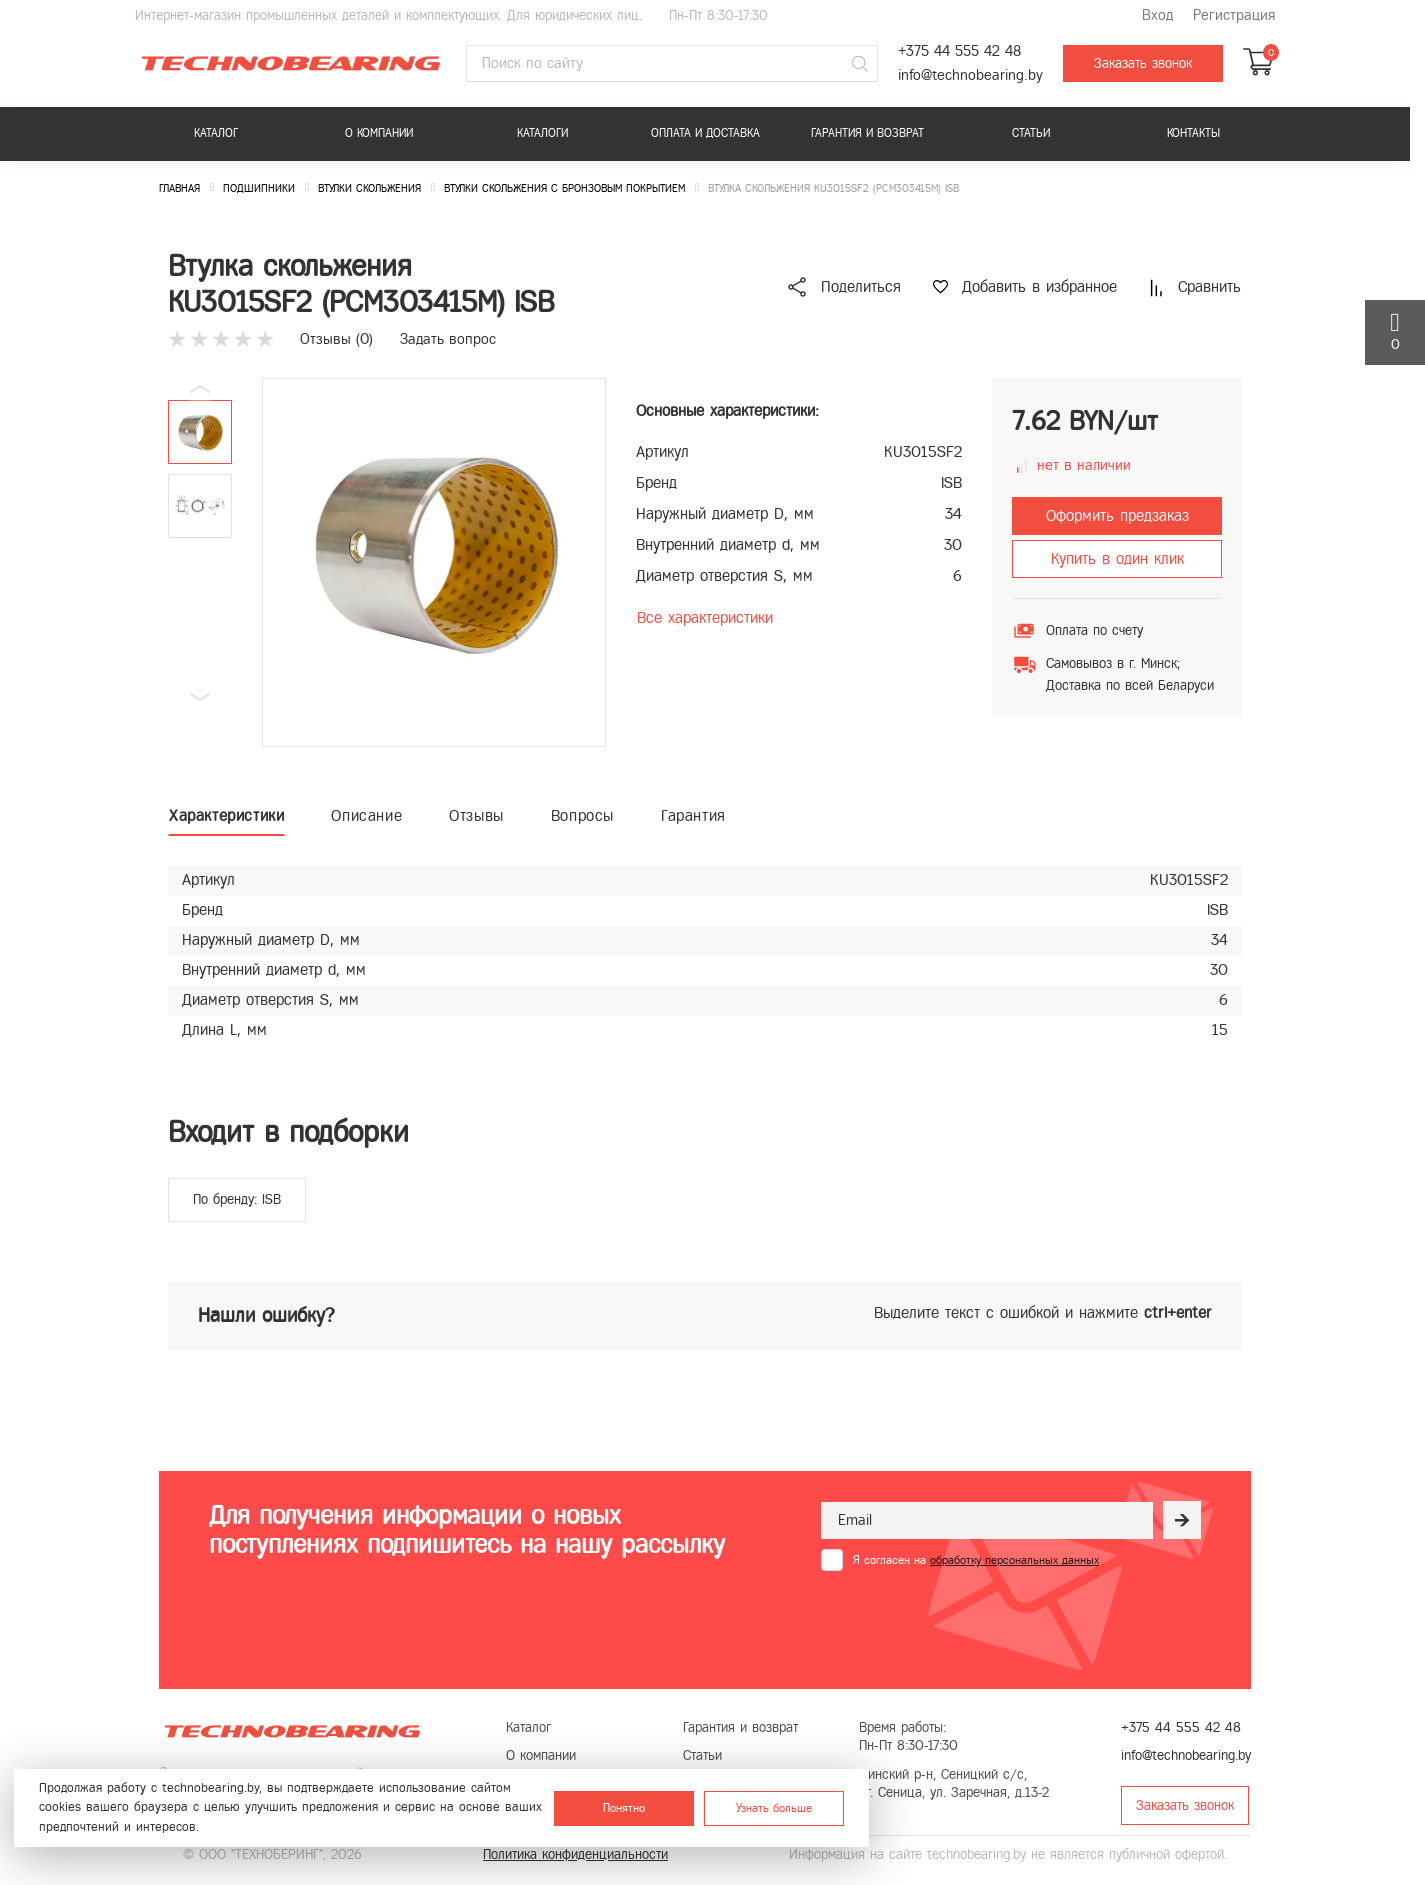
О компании (379, 133)
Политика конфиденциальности (575, 1854)
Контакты (1193, 133)
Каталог (216, 133)
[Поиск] (860, 64)
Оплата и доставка (705, 133)
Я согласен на (976, 1560)
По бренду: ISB (237, 1199)
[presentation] (973, 1620)
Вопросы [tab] (582, 815)
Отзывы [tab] (476, 815)
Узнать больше (774, 1808)
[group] (434, 562)
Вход (1157, 15)
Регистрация (1234, 15)
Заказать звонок (1143, 63)
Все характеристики (705, 617)
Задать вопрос (448, 339)
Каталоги (542, 133)
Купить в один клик (1117, 558)
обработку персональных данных (1014, 1560)
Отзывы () (336, 339)
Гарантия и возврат (867, 133)
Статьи (1031, 133)
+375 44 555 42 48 (959, 51)
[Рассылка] (1182, 1520)
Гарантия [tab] (693, 815)
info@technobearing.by (970, 75)
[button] (200, 697)
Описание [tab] (366, 815)
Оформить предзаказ (1117, 515)
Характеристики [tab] (226, 815)
